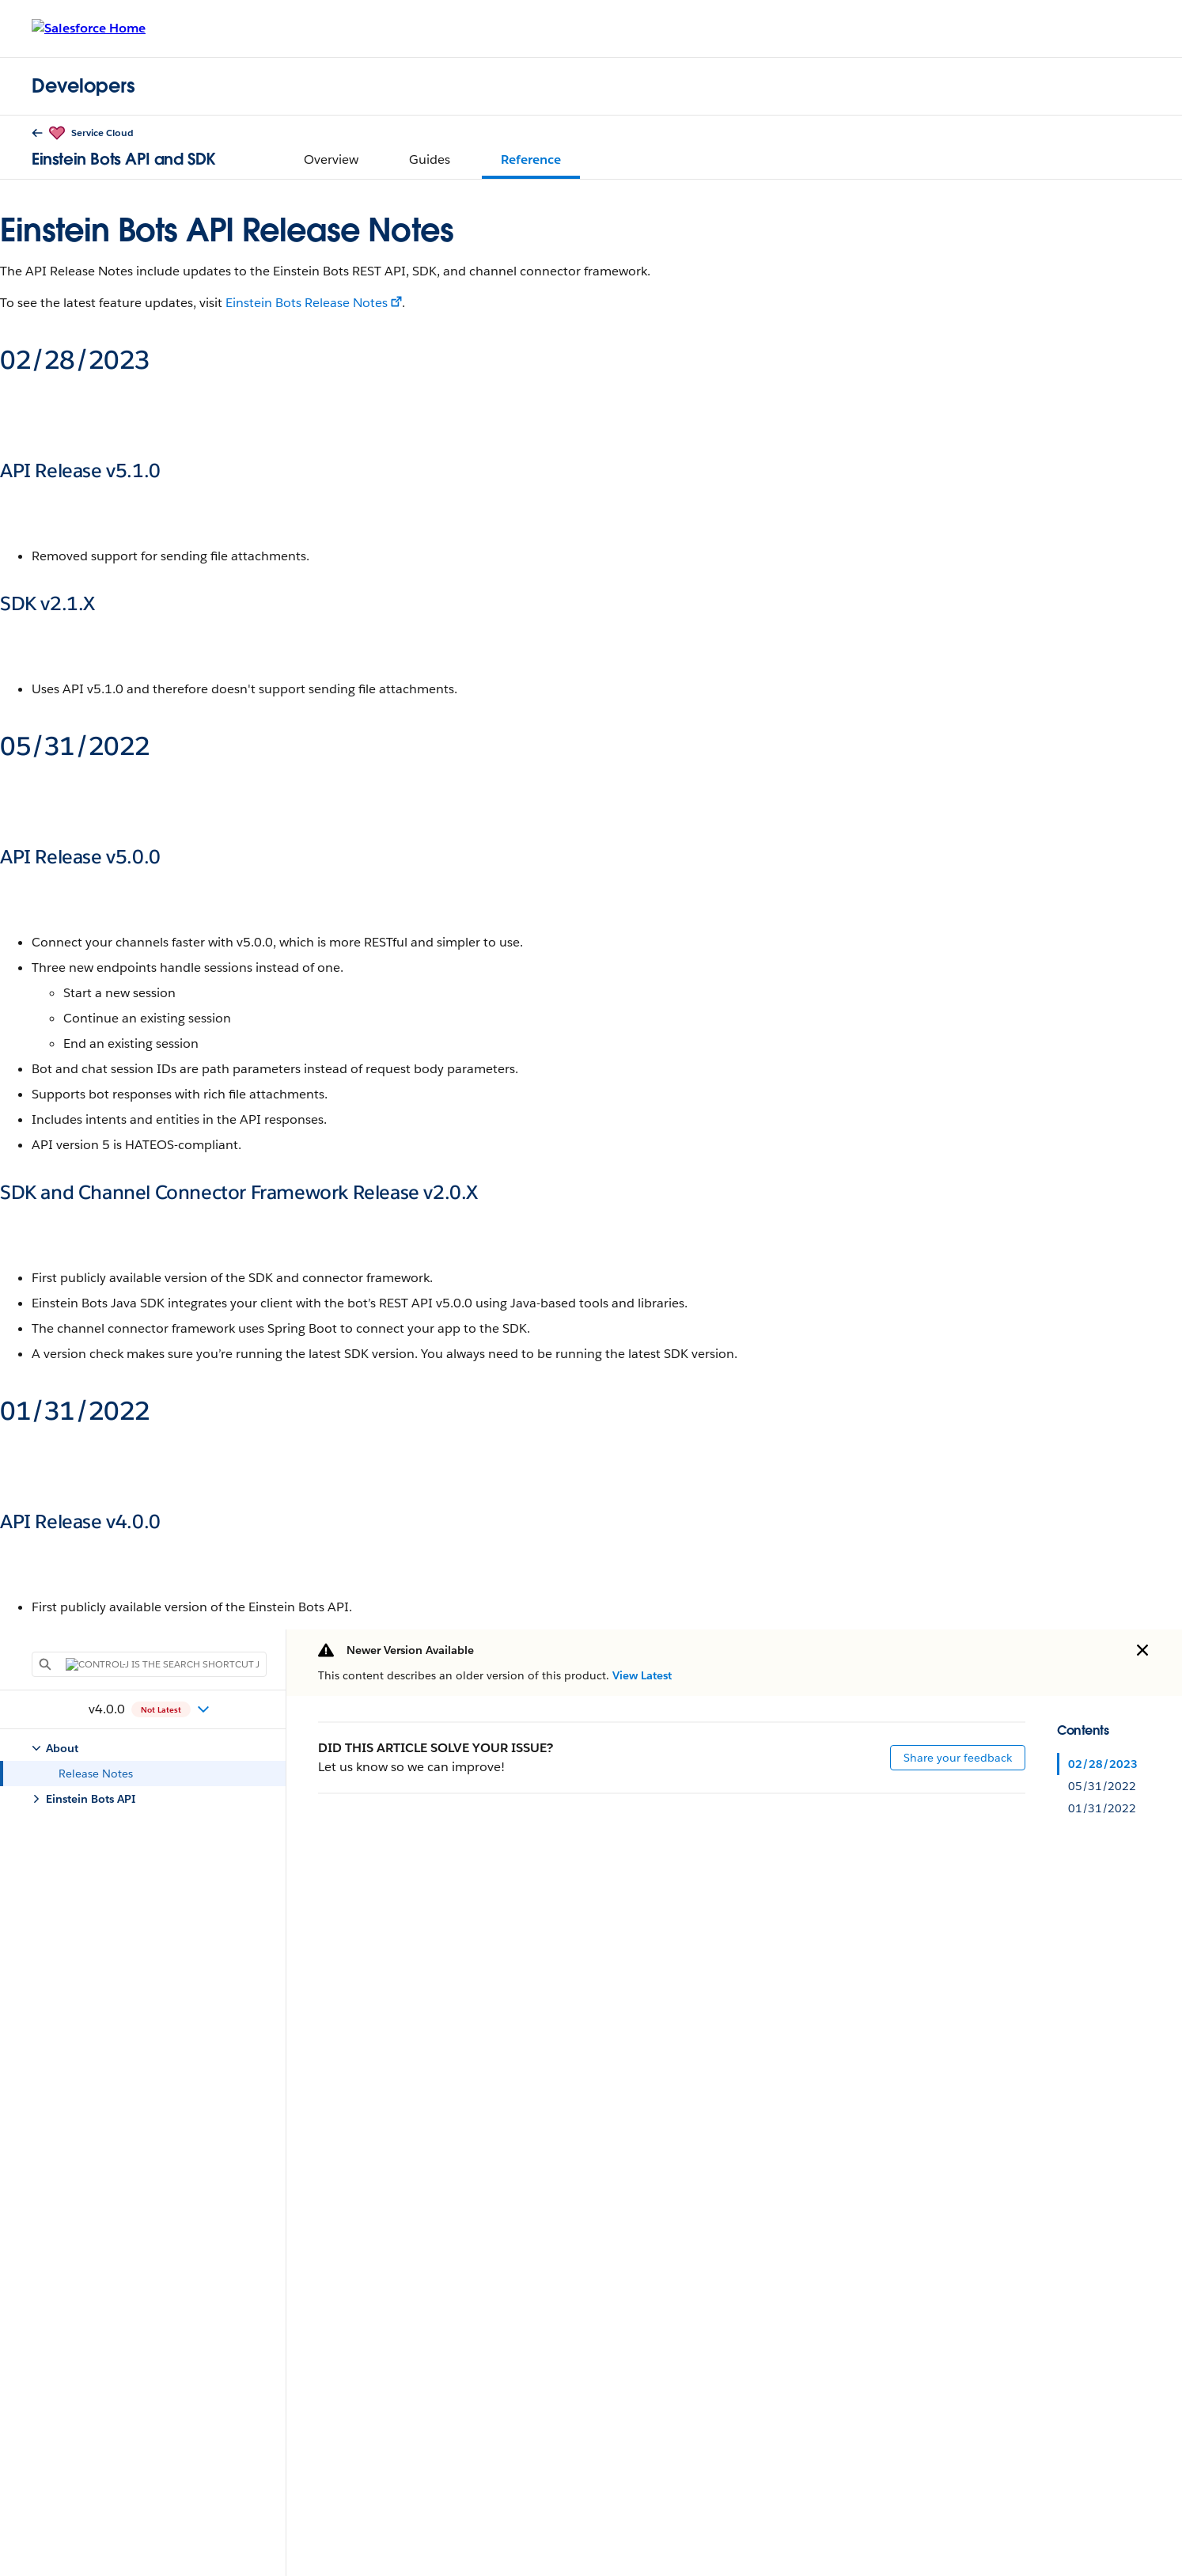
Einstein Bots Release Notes (306, 302)
